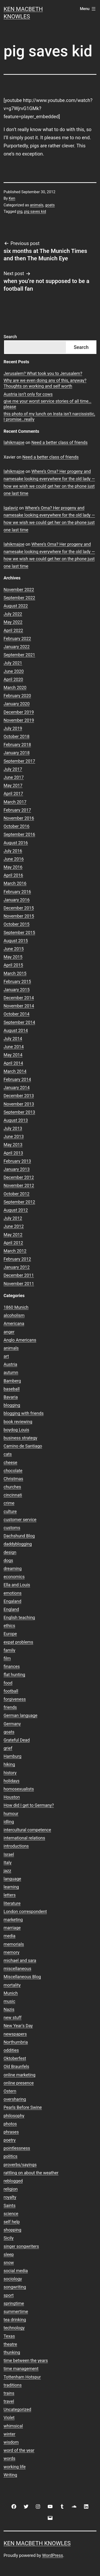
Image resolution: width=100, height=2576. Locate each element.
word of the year (19, 2450)
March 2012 (15, 1250)
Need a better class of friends (59, 442)
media (10, 1935)
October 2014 (16, 1013)
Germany (12, 1723)
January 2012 (17, 1267)
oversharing (15, 2099)
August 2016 (16, 842)
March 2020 (15, 687)
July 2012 (13, 1218)
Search (10, 336)
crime (9, 1503)
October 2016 (16, 826)
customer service (20, 1519)
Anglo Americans (20, 1339)
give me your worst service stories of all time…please (47, 404)
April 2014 (13, 1063)
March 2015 (15, 973)
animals (36, 205)
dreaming (13, 1568)
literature (12, 1903)
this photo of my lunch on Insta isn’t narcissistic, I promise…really (49, 416)
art (6, 1356)
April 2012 (13, 1242)
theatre (10, 2344)
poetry (10, 2140)
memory (11, 1952)
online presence (19, 2082)
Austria (10, 1364)
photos (10, 2123)
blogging (12, 1405)
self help (12, 2221)
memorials (14, 1944)
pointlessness (17, 2148)
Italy (7, 1862)
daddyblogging (18, 1543)
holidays (12, 1780)
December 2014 (19, 997)
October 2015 (16, 924)
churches (12, 1486)
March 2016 (15, 883)
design (10, 1552)
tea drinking (15, 2319)
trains (9, 2393)
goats (50, 205)
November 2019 (19, 720)
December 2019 (19, 712)
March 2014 (15, 1071)
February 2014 (17, 1079)
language (12, 1878)
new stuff (12, 2017)
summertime (16, 2311)
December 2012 (19, 1177)
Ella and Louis (17, 1584)
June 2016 (14, 858)
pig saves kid (35, 211)
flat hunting (14, 1674)
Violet (9, 2417)
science (11, 2213)
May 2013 (13, 1144)
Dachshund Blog (19, 1535)
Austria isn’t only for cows (28, 394)
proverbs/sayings (20, 2164)
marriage (12, 1927)
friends (10, 1707)
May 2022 (13, 622)
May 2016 (13, 867)
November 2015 (19, 916)
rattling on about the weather (31, 2172)
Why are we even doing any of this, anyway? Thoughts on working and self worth (45, 383)
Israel (9, 1854)
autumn (11, 1372)
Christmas (13, 1478)
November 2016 (19, 818)
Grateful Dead (17, 1739)
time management (21, 2368)
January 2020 (17, 703)
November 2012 (19, 1185)
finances (12, 1666)
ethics (9, 1625)
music (9, 2001)
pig (19, 211)
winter (9, 2434)
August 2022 (16, 605)
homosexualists (19, 1788)
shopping (12, 2229)
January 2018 (17, 752)
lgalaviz (11, 507)
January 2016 (17, 899)
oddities (11, 2050)
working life (15, 2466)
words (9, 2458)
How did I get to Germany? (29, 1805)
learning (11, 1886)
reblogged (13, 2180)
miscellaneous (17, 1968)
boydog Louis (16, 1429)
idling (9, 1821)
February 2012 (17, 1258)
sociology (13, 2278)
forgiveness (15, 1699)
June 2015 (14, 948)
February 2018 (17, 744)
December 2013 (19, 1095)
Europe (10, 1633)
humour (11, 1813)
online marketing (19, 2074)
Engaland (12, 1601)
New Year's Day (18, 2025)
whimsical (13, 2425)
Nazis (9, 2009)
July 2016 (13, 850)
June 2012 (14, 1226)
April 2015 (13, 964)
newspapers (15, 2033)
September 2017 (19, 761)
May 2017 (13, 785)
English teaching (19, 1617)
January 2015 (17, 989)
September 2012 (19, 1201)
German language (20, 1715)
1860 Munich (16, 1307)
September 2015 (19, 932)
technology (14, 2327)
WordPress (52, 2555)
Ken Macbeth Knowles (37, 2543)
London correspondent (25, 1911)
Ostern (10, 2091)
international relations (24, 1837)
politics (10, 2156)
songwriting (15, 2286)
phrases (11, 2131)
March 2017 (15, 801)
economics (14, 1576)
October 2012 (16, 1193)
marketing (13, 1919)
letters (10, 1894)
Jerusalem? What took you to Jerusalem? (43, 373)
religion (11, 2188)
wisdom (11, 2442)
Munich (11, 1993)
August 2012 (16, 1210)
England (11, 1609)
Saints (10, 2205)
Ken (12, 198)
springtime (14, 2303)
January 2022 (17, 646)
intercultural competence (27, 1829)
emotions (12, 1593)
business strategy (20, 1437)
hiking (9, 1764)
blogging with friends (24, 1413)
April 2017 (13, 793)
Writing (10, 2474)
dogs (8, 1560)
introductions (16, 1846)
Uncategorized (17, 2409)
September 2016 (19, 834)
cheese (10, 1462)
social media (16, 2270)
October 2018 (16, 736)
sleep (9, 2254)
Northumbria (16, 2042)
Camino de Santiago (23, 1445)
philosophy (14, 2115)
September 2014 (19, 1022)
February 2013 (17, 1161)
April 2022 (13, 630)
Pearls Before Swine (23, 2107)
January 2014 (17, 1087)
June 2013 (14, 1136)
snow (9, 2262)
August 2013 (16, 1120)
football (11, 1691)
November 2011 (19, 1283)
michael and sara (20, 1960)
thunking (12, 2352)
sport (9, 2295)
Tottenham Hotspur (22, 2376)
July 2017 (13, 769)
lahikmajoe (14, 442)
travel (9, 2401)
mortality (12, 1985)
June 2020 (14, 671)
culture (10, 1511)
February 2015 (17, 981)
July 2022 (13, 613)
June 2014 (14, 1046)
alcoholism (14, 1315)
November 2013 (19, 1103)
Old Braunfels (16, 2066)
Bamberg (12, 1380)
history (10, 1772)
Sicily (9, 2237)
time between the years (26, 2360)
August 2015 (16, 940)
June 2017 (14, 777)
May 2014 (13, 1054)
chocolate (13, 1470)
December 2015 (19, 907)
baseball (12, 1388)
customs (12, 1527)
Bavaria (11, 1397)
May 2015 (13, 956)
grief (8, 1748)
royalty (10, 2197)
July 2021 (13, 662)
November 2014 (19, 1005)
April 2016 (13, 875)
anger (9, 1331)
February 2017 (17, 809)
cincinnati (13, 1494)
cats (8, 1454)
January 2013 (17, 1169)
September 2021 (19, 654)
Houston (12, 1797)
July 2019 (13, 728)
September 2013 (19, 1112)
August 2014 (16, 1030)
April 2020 (13, 679)
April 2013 (13, 1152)
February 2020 (17, 695)
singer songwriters (21, 2246)
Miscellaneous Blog (22, 1976)
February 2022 (17, 638)
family (9, 1650)
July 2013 (13, 1128)
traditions (13, 2385)
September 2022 (19, 597)
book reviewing (18, 1421)
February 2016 (17, 891)
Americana (14, 1323)
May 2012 (13, 1234)
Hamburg (12, 1756)
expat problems (18, 1642)
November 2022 (19, 589)
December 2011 (19, 1275)
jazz (7, 1870)
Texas (9, 2336)
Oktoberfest (15, 2058)
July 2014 (13, 1038)
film (7, 1658)
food (8, 1682)
